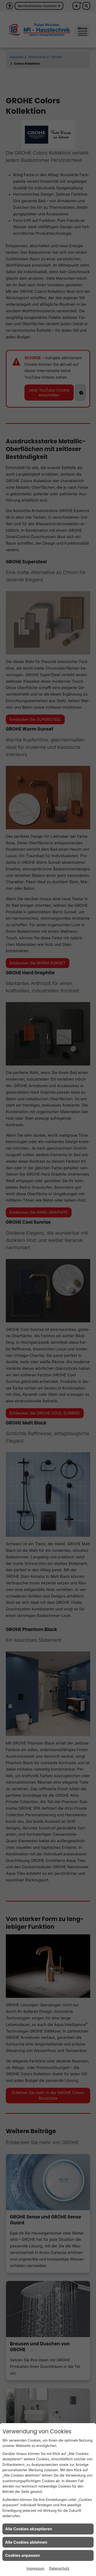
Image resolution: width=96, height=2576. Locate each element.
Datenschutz (59, 2568)
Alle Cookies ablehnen (26, 2542)
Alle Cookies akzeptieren (28, 2528)
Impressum (35, 2568)
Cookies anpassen (22, 2555)
